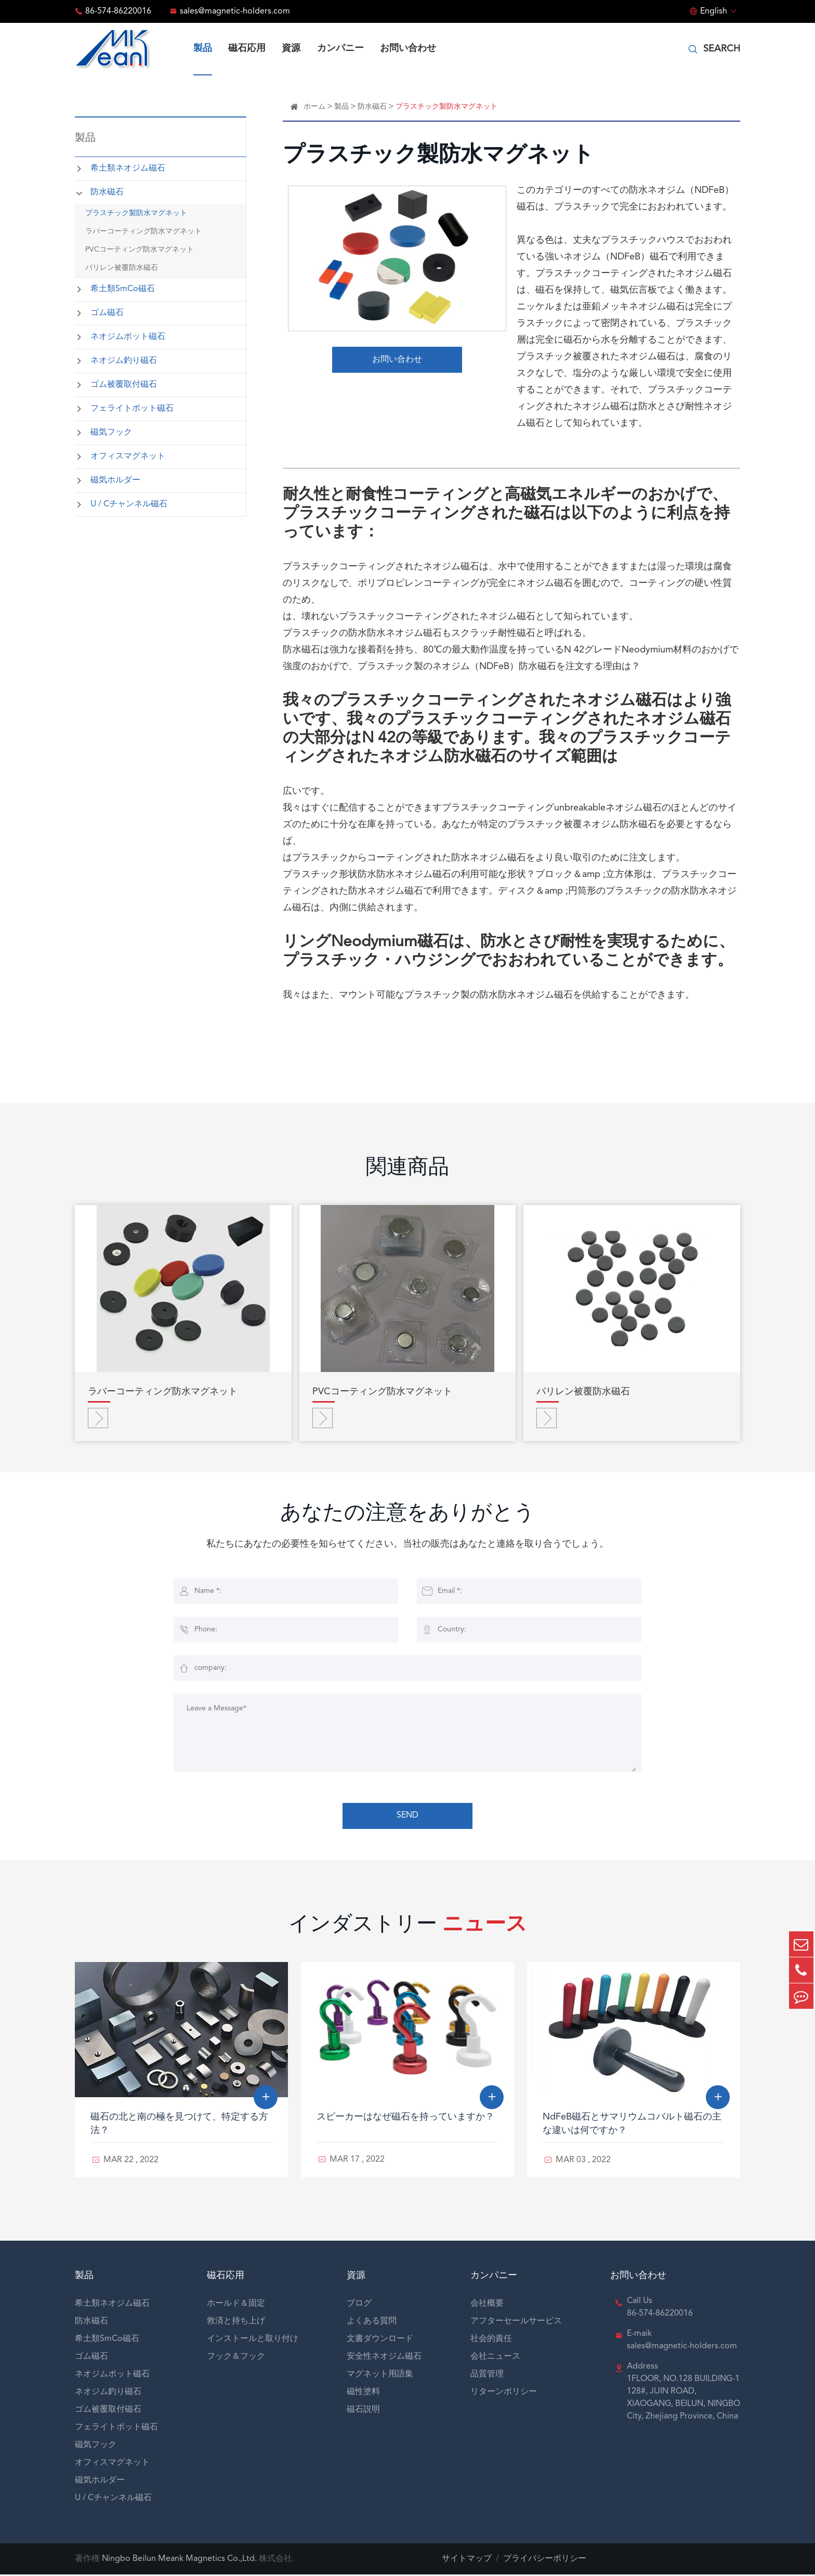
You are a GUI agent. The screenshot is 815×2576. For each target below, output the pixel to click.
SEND (407, 1817)
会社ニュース (495, 2358)
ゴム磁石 (107, 313)
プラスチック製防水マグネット (136, 213)
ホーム (314, 106)
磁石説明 (363, 2411)
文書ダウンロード (380, 2340)
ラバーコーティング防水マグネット (143, 231)
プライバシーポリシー (544, 2560)
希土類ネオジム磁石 (127, 168)
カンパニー (340, 48)
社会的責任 (491, 2340)
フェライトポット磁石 (132, 408)
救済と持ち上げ (236, 2323)
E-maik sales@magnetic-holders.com (682, 2341)
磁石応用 (247, 48)
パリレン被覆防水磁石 (121, 267)
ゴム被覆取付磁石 (123, 385)
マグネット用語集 (380, 2376)
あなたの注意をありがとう (407, 1516)
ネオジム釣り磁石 (123, 361)
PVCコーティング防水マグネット (139, 249)
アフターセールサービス (516, 2323)
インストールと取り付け (252, 2340)
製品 (202, 48)
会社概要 (487, 2305)
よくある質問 (372, 2323)
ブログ (359, 2305)
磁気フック (111, 432)
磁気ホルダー (115, 480)
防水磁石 (107, 192)
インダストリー (407, 1928)
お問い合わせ (408, 48)
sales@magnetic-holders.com (235, 11)
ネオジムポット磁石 (127, 337)
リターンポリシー (503, 2393)
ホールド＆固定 (236, 2305)
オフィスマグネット (127, 456)
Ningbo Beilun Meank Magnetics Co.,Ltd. (179, 2560)
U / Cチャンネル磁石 (128, 504)
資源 (291, 48)
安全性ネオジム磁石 (384, 2358)
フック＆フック (236, 2358)
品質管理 (487, 2376)
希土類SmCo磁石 (122, 289)
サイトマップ (467, 2560)
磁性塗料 (363, 2393)
